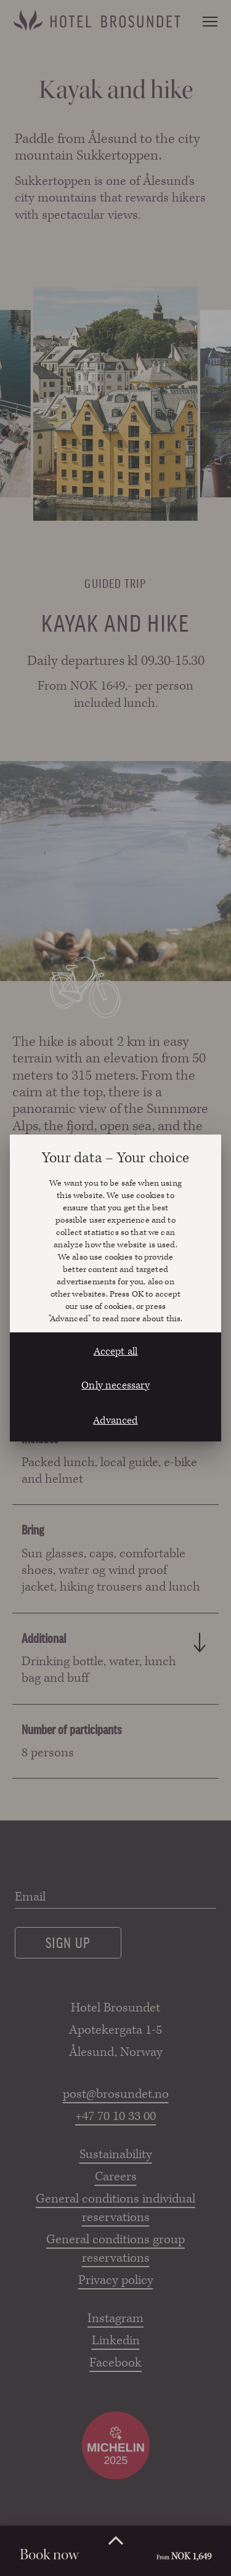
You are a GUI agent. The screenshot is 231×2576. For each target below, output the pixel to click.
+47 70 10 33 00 (115, 2116)
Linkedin (116, 2341)
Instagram (115, 2318)
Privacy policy (115, 2280)
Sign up (68, 1942)
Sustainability (115, 2154)
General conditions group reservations (115, 2249)
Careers (116, 2177)
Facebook (115, 2363)
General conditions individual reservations (115, 2208)
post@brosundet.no (116, 2094)
